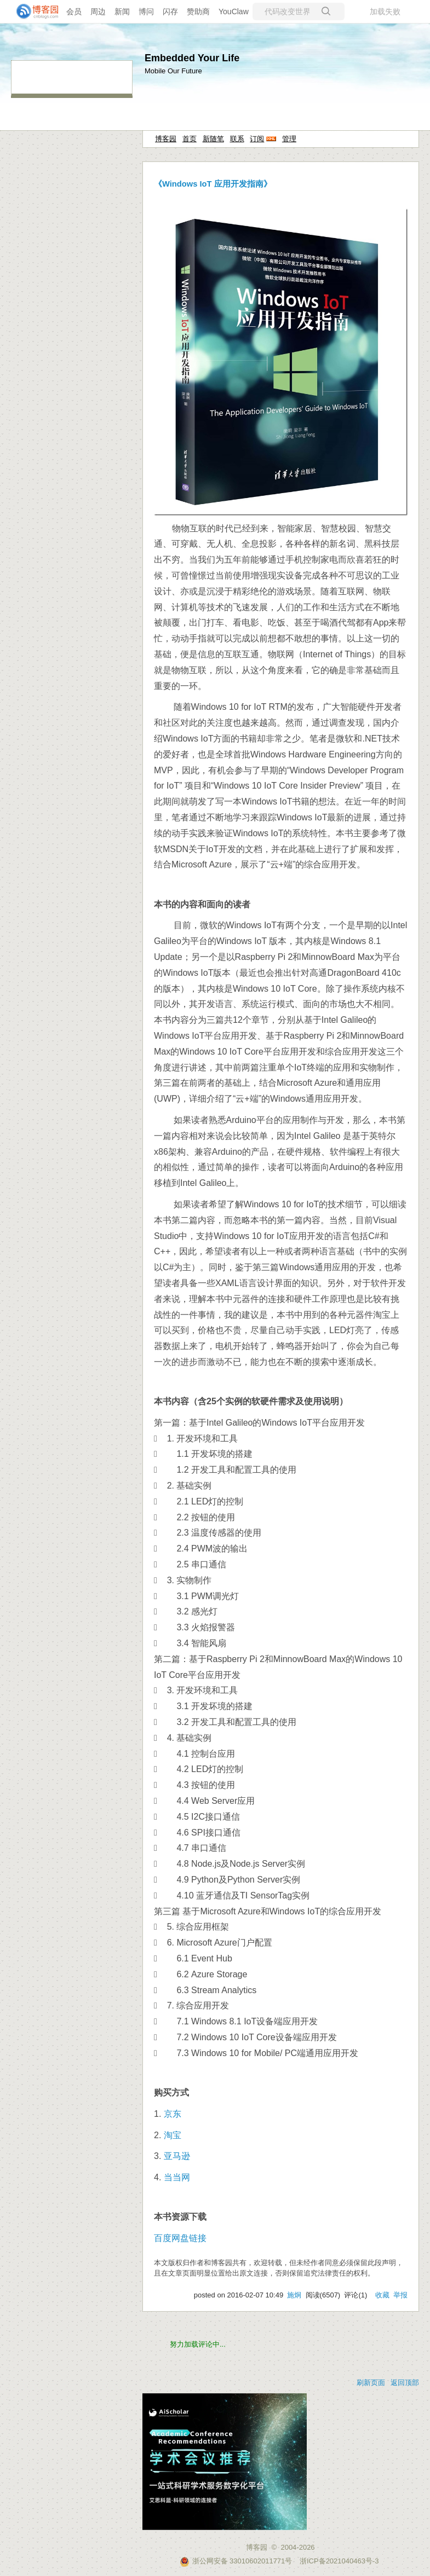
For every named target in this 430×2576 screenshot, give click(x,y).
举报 (400, 2295)
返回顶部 (405, 2382)
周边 (98, 11)
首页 (189, 139)
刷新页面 (371, 2382)
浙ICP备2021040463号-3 (339, 2561)
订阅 (257, 139)
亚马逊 (177, 2156)
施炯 (294, 2295)
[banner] (33, 11)
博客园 (165, 139)
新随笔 (213, 139)
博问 (146, 11)
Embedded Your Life (192, 58)
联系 (237, 139)
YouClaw (234, 11)
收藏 (382, 2295)
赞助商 (198, 11)
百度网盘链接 (180, 2238)
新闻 (122, 11)
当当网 (177, 2177)
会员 (74, 11)
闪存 (170, 11)
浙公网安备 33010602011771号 (236, 2561)
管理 (289, 139)
